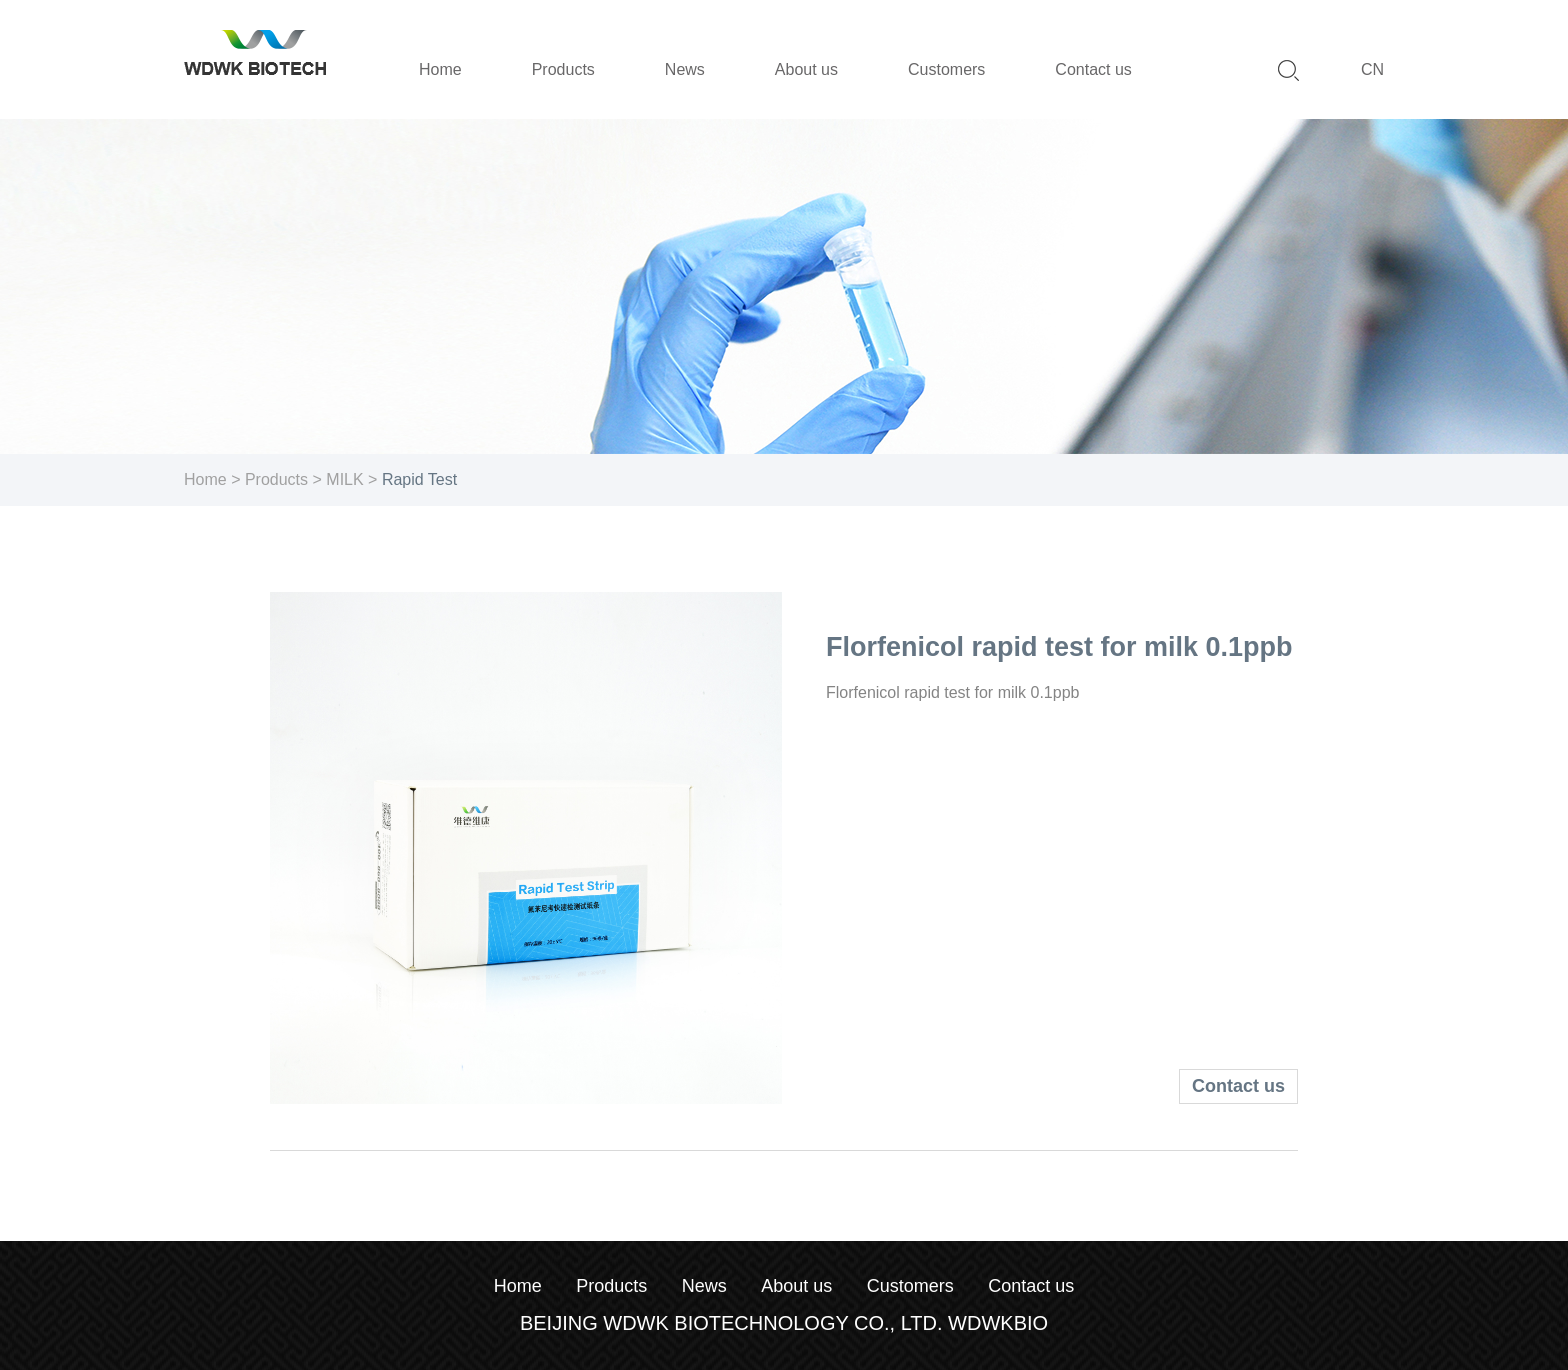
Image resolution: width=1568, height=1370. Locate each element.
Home (205, 479)
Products (276, 479)
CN (1372, 69)
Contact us (1238, 1086)
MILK (344, 479)
